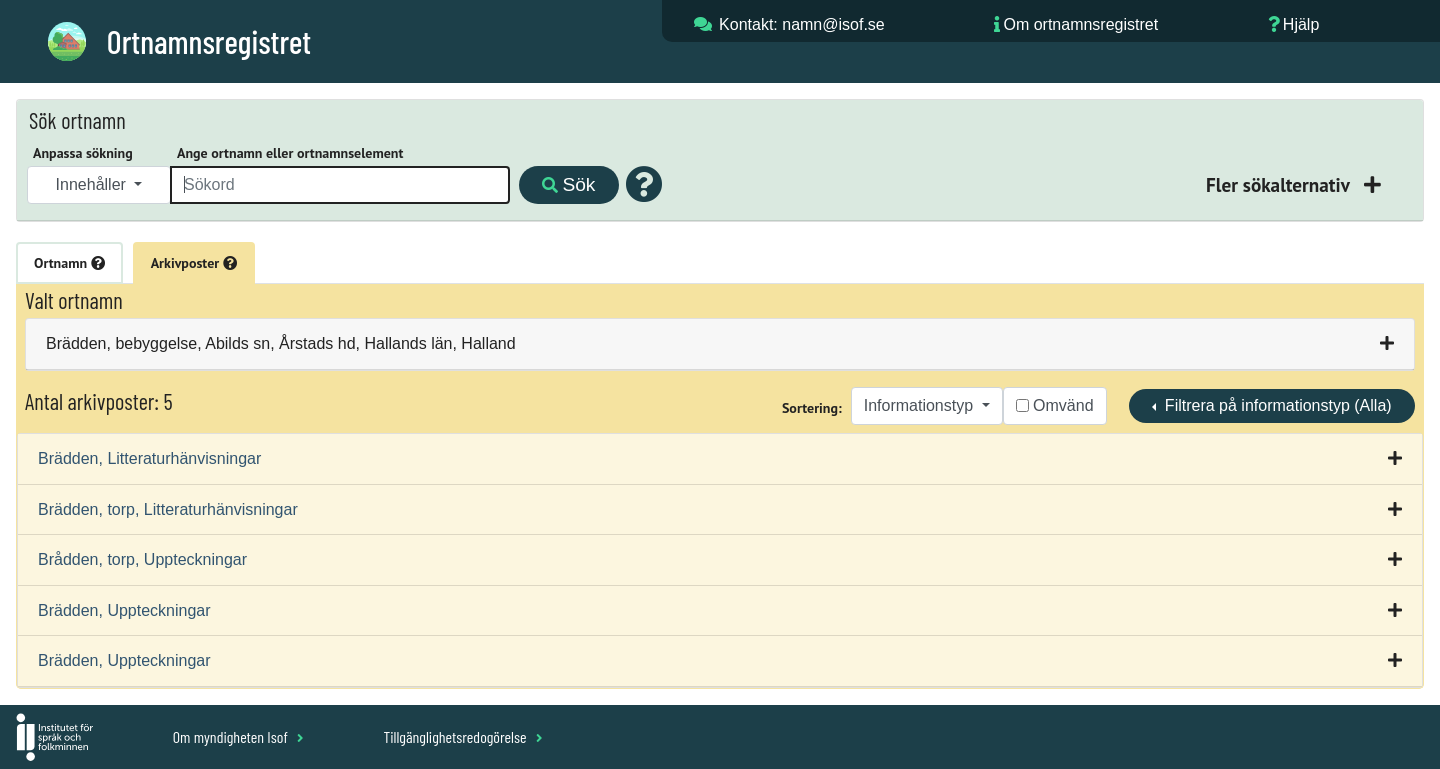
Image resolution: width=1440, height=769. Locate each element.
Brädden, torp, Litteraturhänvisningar (168, 509)
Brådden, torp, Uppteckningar (142, 559)
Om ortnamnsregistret (1080, 24)
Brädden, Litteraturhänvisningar (149, 458)
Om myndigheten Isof (238, 736)
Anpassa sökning (83, 153)
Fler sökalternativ (1280, 184)
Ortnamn (69, 263)
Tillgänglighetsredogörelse (462, 736)
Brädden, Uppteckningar (124, 610)
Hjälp (1301, 24)
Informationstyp (921, 405)
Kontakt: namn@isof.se (802, 24)
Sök (568, 184)
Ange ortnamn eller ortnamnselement (290, 153)
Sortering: (812, 408)
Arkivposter (194, 263)
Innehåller (93, 184)
